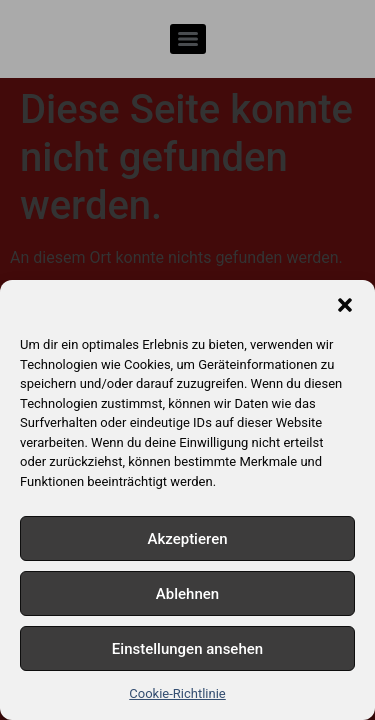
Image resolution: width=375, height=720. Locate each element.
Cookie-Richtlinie (177, 693)
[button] (345, 305)
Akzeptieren (187, 539)
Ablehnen (187, 594)
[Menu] (188, 39)
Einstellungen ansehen (187, 649)
